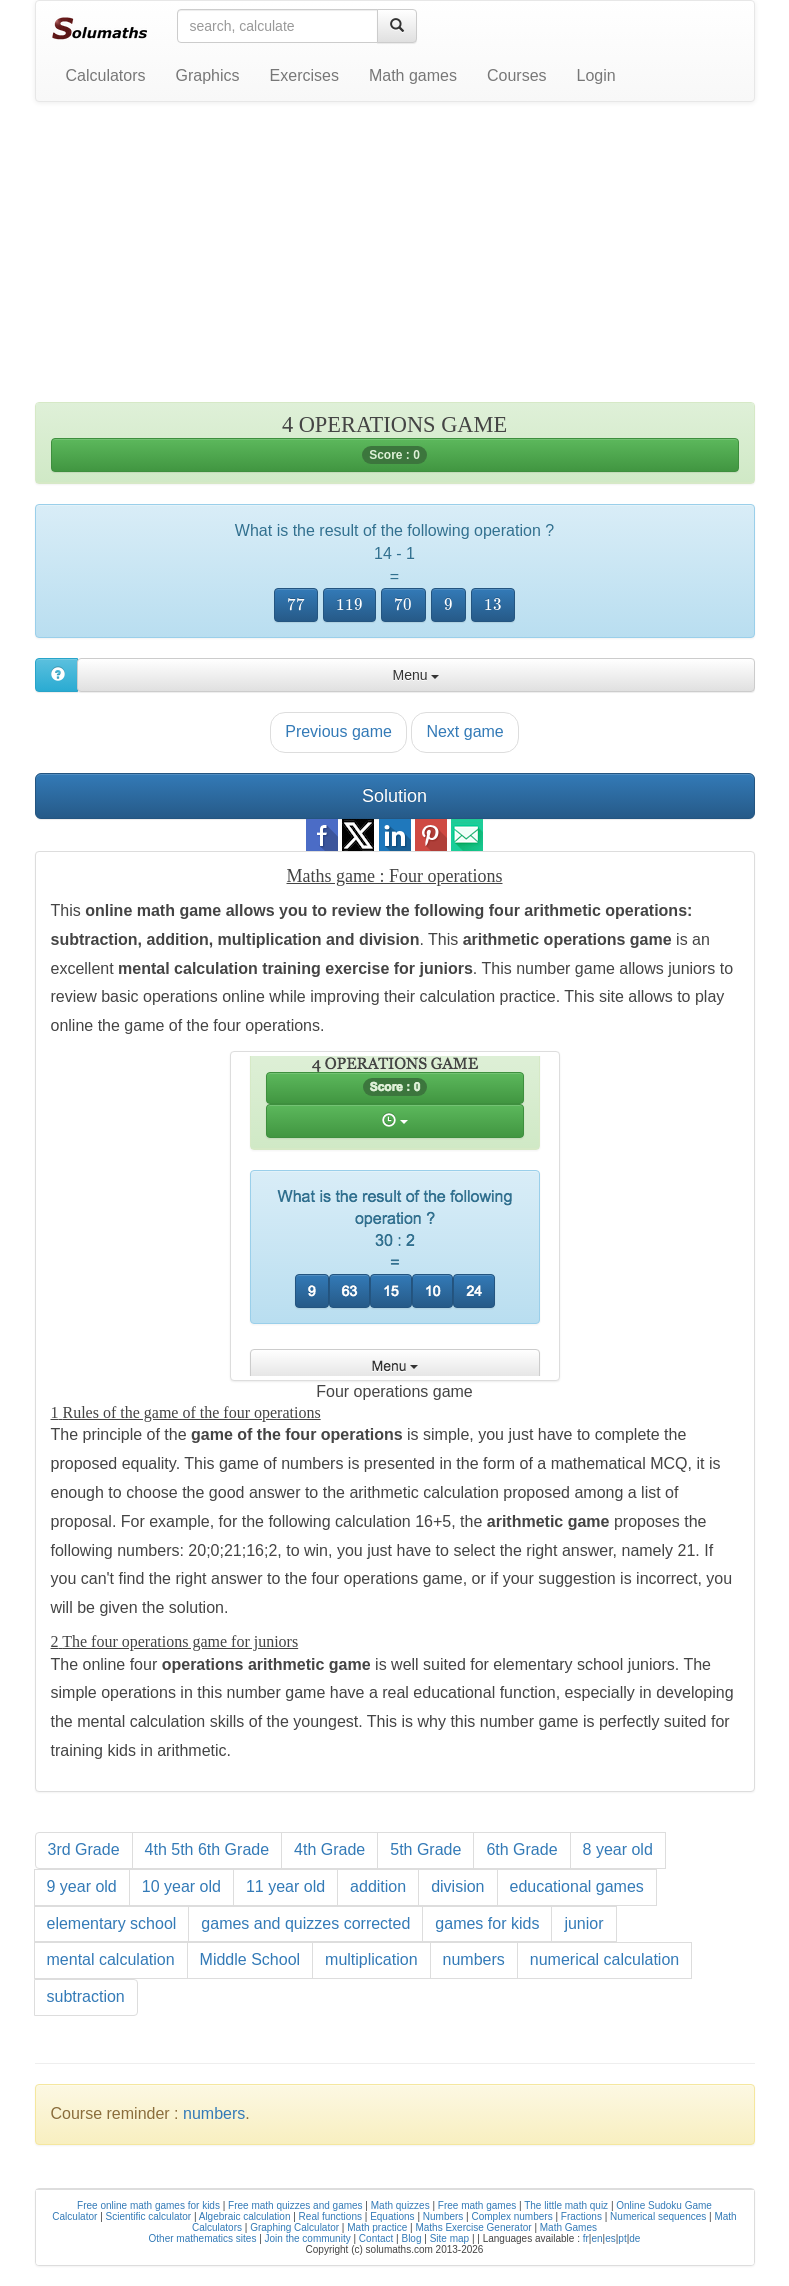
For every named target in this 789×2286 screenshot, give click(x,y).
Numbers (443, 2216)
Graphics (208, 75)
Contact (376, 2238)
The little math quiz (566, 2205)
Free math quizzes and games (295, 2205)
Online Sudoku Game (664, 2205)
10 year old (181, 1886)
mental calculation (111, 1959)
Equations (392, 2216)
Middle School (250, 1959)
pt (622, 2238)
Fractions (581, 2216)
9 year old (82, 1886)
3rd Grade (84, 1849)
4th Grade (329, 1849)
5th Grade (425, 1849)
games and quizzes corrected (305, 1923)
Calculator (74, 2216)
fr (586, 2238)
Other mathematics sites (203, 2238)
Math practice (377, 2227)
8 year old (618, 1849)
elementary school (112, 1923)
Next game (464, 731)
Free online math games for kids (148, 2205)
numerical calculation (604, 1959)
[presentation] (296, 605)
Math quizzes (400, 2205)
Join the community (308, 2238)
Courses (517, 75)
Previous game (338, 731)
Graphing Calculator (294, 2227)
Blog (411, 2238)
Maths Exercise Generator (473, 2227)
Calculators (106, 75)
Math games (413, 75)
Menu (415, 675)
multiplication (371, 1959)
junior (583, 1923)
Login (596, 75)
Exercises (304, 75)
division (457, 1886)
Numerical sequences (658, 2216)
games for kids (487, 1923)
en (596, 2238)
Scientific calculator (149, 2216)
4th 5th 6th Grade (207, 1849)
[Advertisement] (395, 262)
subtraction (86, 1996)
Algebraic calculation (245, 2216)
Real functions (330, 2216)
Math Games (568, 2227)
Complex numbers (512, 2216)
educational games (577, 1886)
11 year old (285, 1886)
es (610, 2238)
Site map (449, 2238)
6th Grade (521, 1849)
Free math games (477, 2205)
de (634, 2238)
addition (378, 1886)
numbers (474, 1959)
